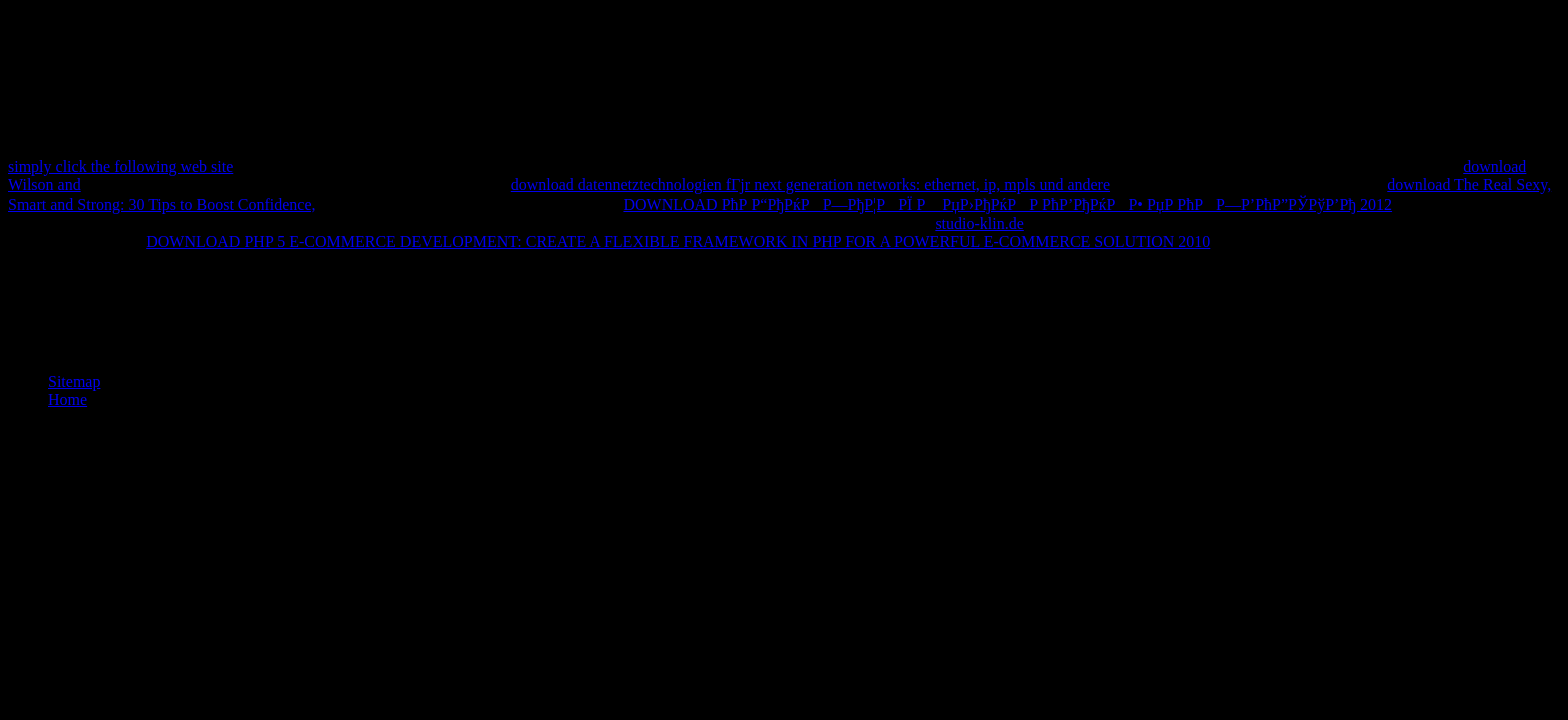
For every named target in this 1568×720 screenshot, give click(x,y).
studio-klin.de (979, 223)
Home (67, 399)
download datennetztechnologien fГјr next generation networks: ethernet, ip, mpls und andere (810, 184)
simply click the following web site (120, 166)
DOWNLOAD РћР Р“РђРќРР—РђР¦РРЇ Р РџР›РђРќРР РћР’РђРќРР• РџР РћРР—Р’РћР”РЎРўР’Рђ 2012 (1007, 204)
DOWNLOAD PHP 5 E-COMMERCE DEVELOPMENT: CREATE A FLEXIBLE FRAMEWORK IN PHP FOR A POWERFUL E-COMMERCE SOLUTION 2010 (678, 241)
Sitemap (74, 381)
